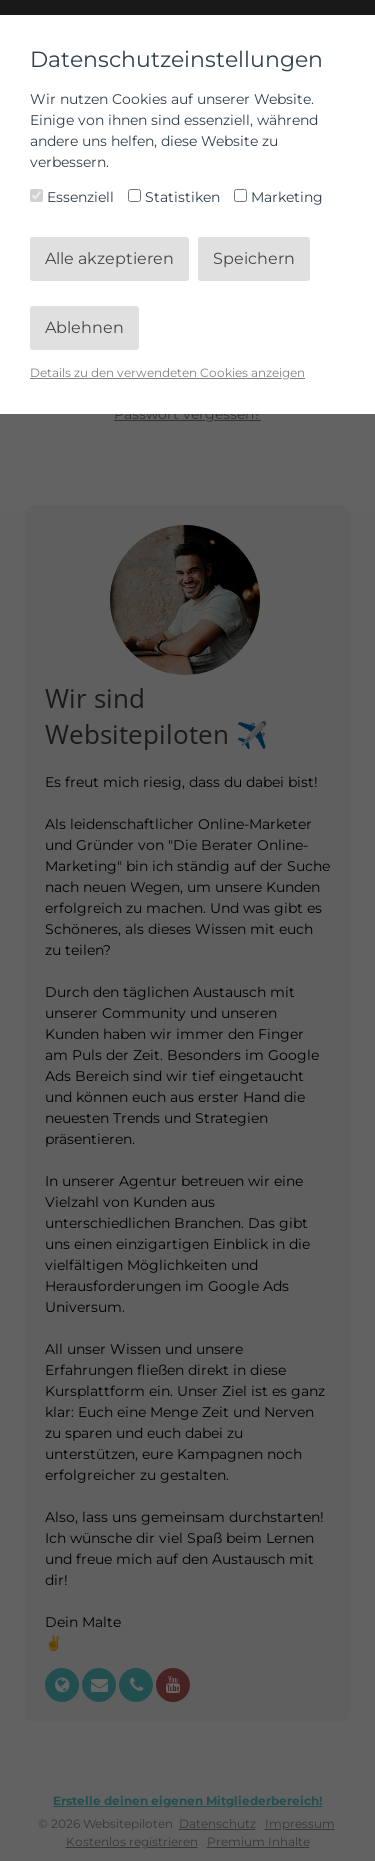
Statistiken (176, 197)
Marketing (278, 197)
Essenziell (74, 197)
